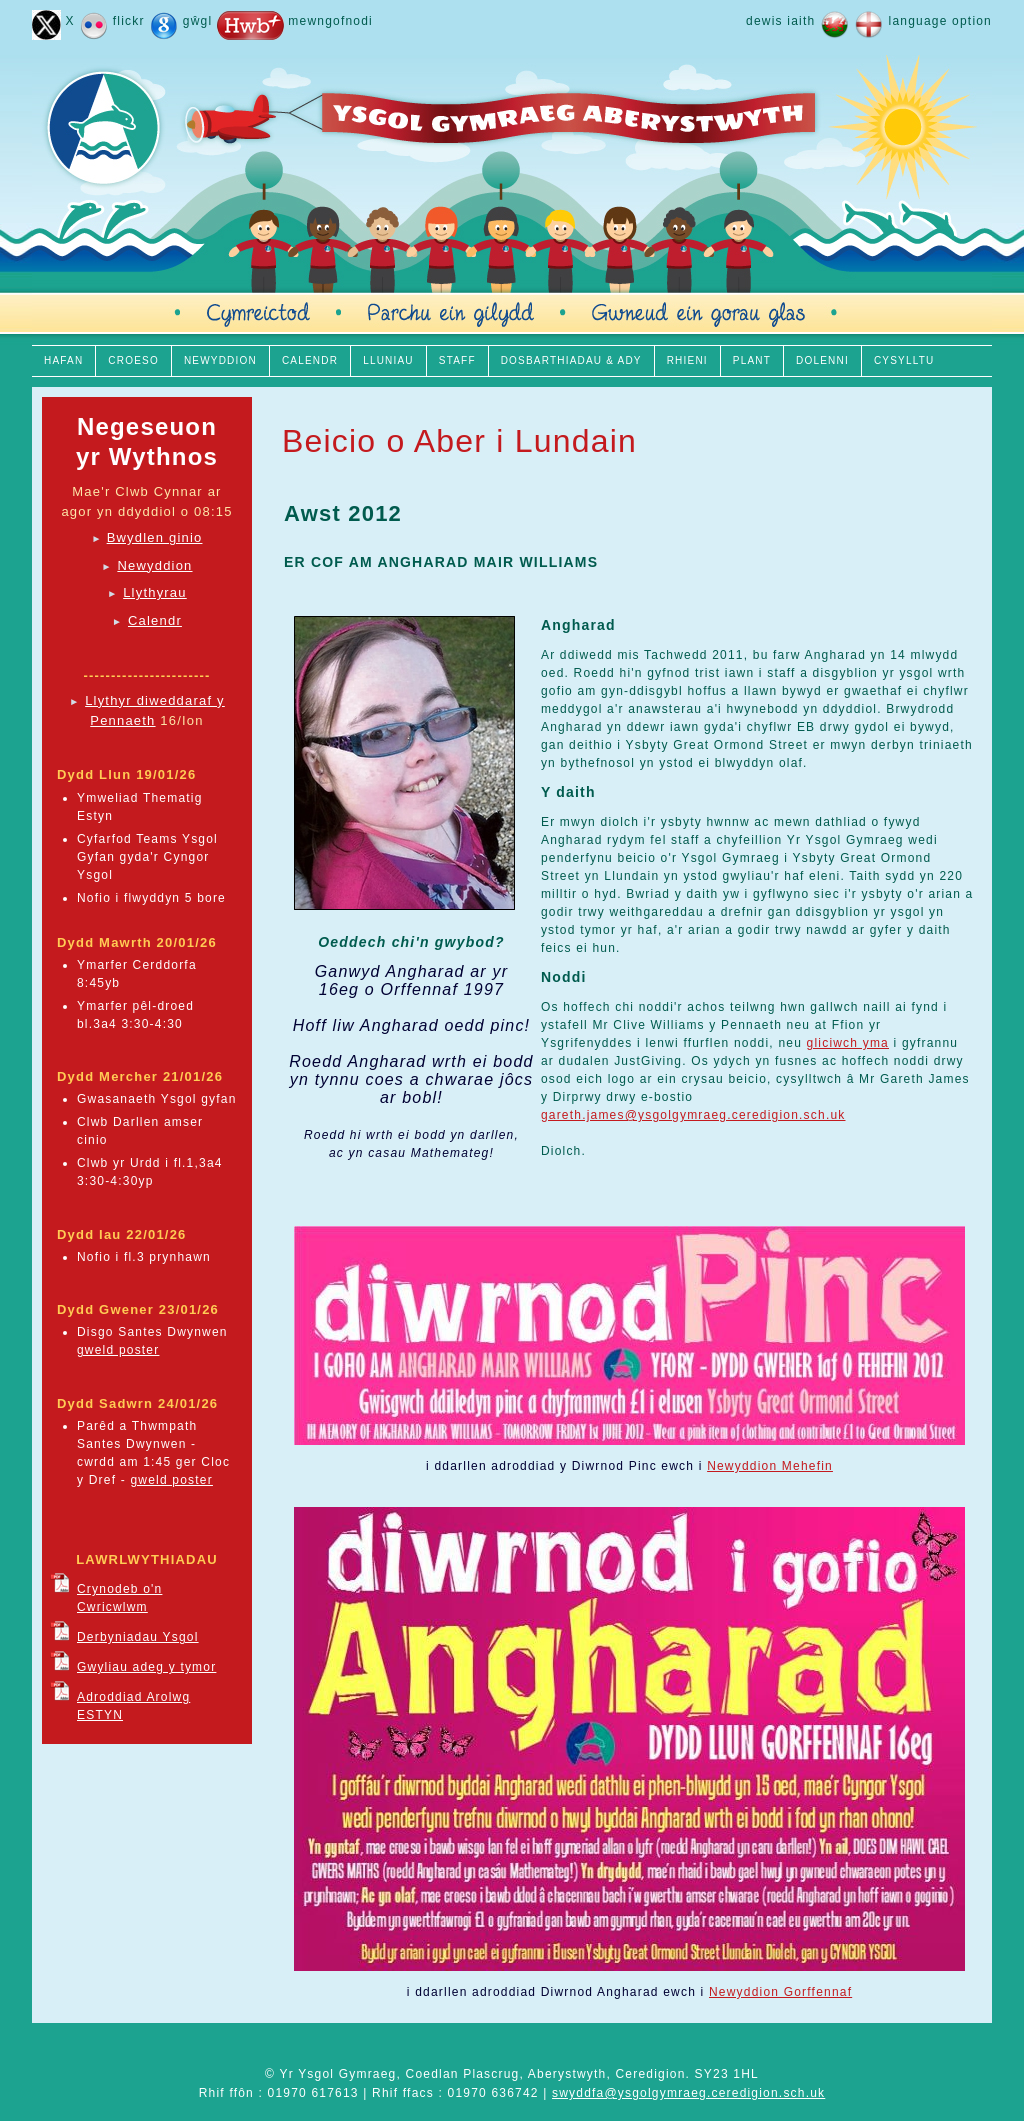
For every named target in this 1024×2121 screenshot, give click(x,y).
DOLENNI (822, 360)
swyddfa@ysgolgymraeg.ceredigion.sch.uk (688, 2093)
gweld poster (118, 1350)
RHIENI (687, 360)
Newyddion (154, 565)
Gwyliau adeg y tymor (146, 1667)
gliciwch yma (848, 1043)
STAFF (457, 360)
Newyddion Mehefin (770, 1466)
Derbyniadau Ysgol (138, 1637)
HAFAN (63, 360)
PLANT (752, 360)
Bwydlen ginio (155, 537)
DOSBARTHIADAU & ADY (571, 360)
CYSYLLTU (904, 360)
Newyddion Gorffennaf (780, 1992)
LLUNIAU (388, 360)
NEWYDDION (220, 360)
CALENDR (310, 360)
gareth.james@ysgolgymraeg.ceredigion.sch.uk (693, 1115)
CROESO (133, 360)
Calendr (155, 620)
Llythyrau (155, 592)
